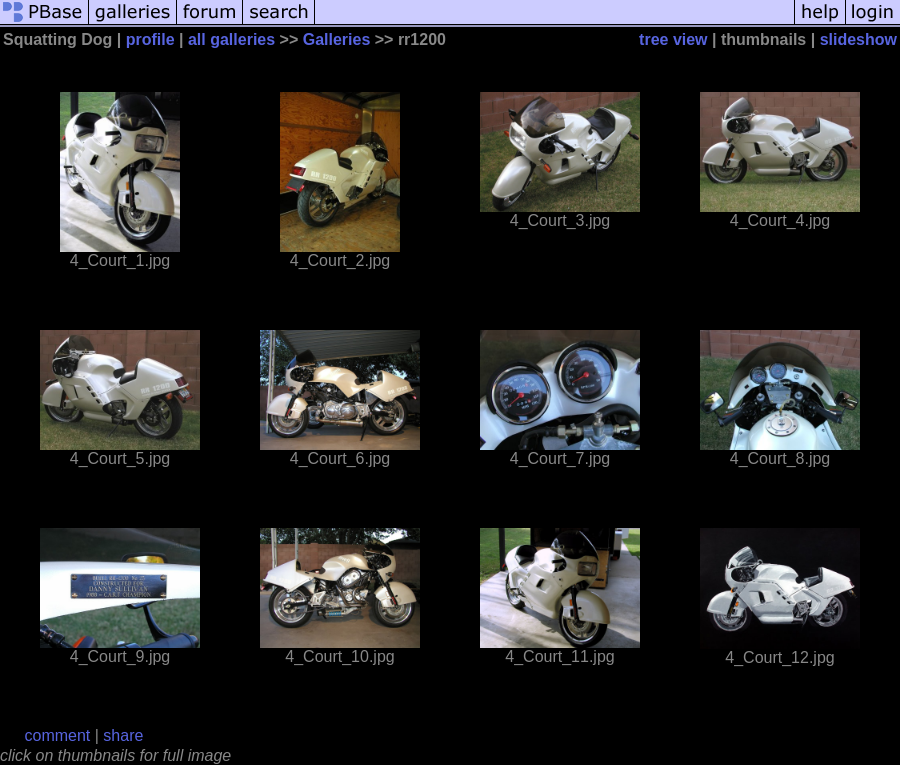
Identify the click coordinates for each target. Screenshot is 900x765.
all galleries (231, 39)
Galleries (337, 39)
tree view (673, 39)
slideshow (858, 39)
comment (58, 735)
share (123, 735)
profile (150, 39)
